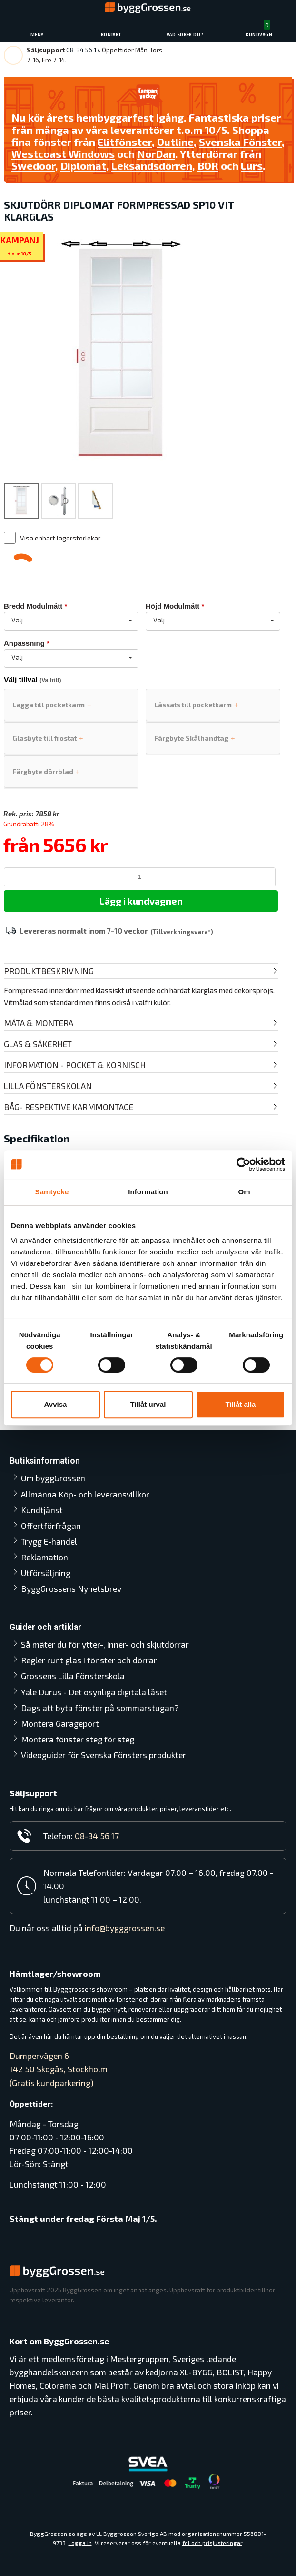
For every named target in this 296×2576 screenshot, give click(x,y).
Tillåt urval (148, 1404)
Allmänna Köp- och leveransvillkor (85, 1494)
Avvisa (55, 1404)
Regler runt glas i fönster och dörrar (89, 1660)
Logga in (80, 2542)
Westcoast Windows (63, 153)
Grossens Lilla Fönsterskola (73, 1675)
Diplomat (83, 166)
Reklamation (44, 1557)
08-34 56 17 (82, 50)
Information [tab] (148, 1192)
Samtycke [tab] (52, 1192)
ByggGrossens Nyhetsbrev (71, 1588)
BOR (207, 166)
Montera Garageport (60, 1723)
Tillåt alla (241, 1404)
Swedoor (33, 166)
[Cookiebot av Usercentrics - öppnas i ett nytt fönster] (243, 1164)
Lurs (252, 166)
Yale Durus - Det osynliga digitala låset (94, 1692)
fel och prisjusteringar (212, 2542)
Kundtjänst (42, 1510)
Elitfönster (125, 141)
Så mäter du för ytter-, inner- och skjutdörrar (105, 1644)
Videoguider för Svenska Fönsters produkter (103, 1755)
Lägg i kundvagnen (141, 900)
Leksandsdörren (151, 166)
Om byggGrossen (53, 1478)
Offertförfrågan (51, 1525)
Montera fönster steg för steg (77, 1739)
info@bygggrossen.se (125, 1928)
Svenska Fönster (240, 141)
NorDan (156, 153)
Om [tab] (244, 1192)
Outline (175, 141)
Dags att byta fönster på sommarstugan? (99, 1707)
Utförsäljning (45, 1573)
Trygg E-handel (49, 1541)
